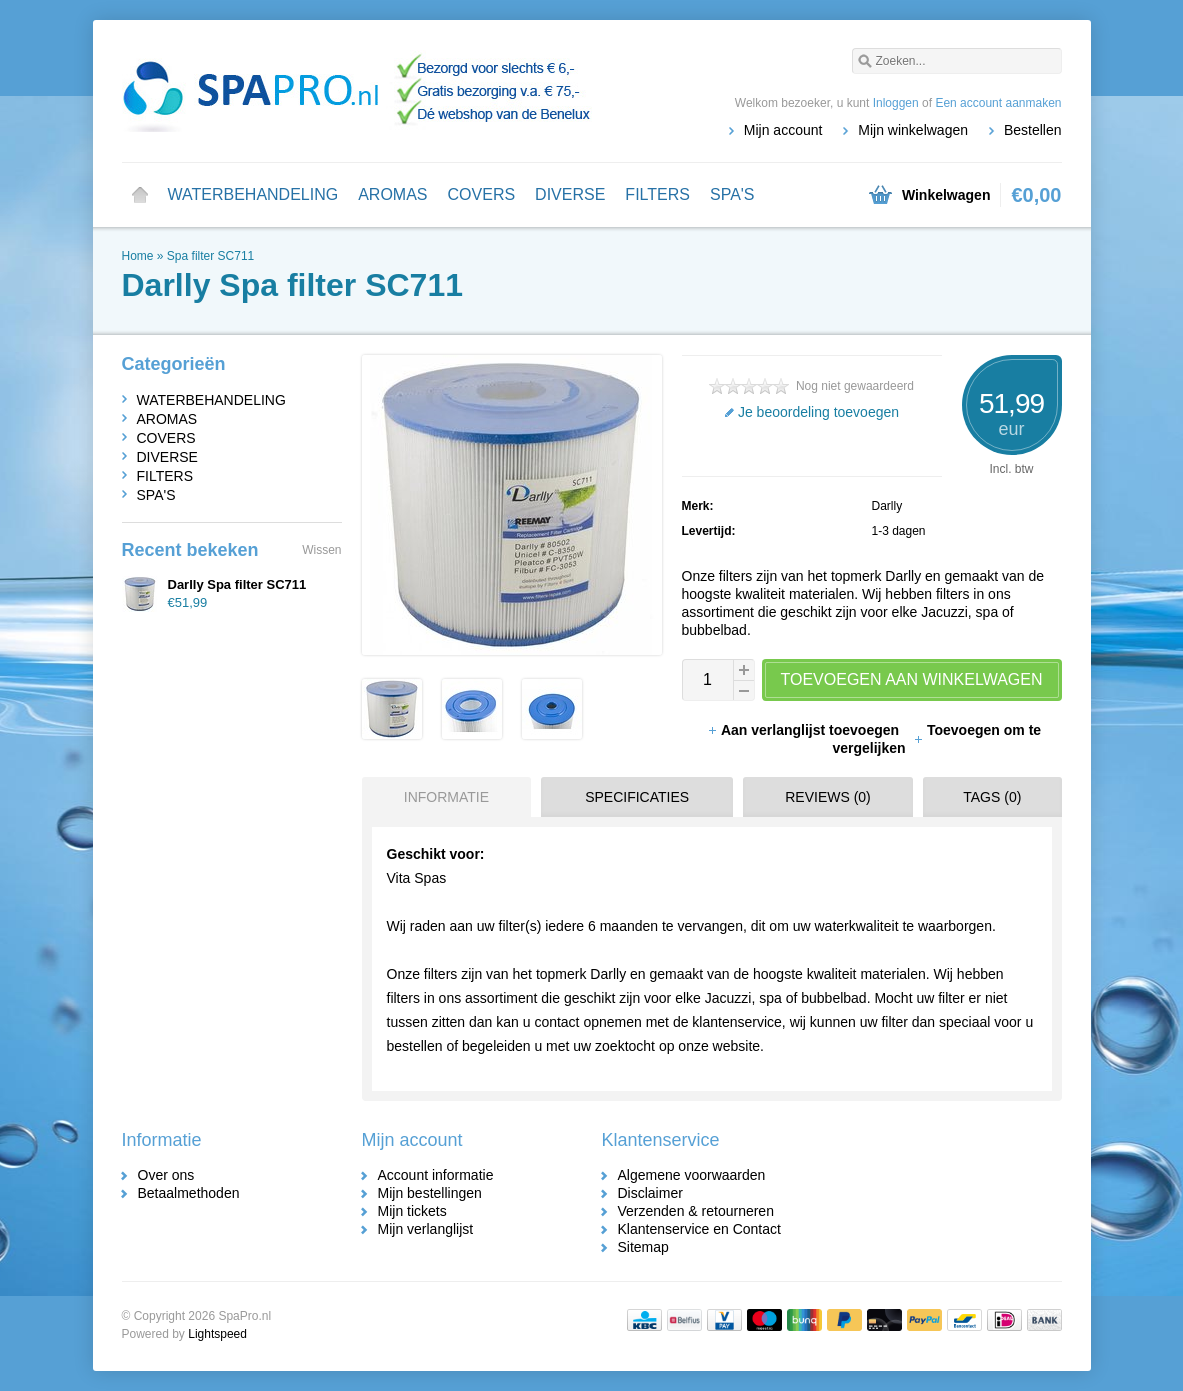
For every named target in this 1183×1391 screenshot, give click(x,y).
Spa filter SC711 (210, 256)
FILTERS (657, 194)
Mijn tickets (412, 1211)
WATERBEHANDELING (253, 194)
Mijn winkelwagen (913, 130)
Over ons (166, 1175)
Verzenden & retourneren (696, 1211)
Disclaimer (650, 1193)
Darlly (887, 506)
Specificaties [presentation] (637, 797)
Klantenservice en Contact (699, 1229)
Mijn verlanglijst (426, 1229)
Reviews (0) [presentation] (828, 797)
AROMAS (392, 194)
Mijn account (783, 130)
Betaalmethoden (189, 1193)
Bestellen (1033, 130)
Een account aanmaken (998, 103)
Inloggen (896, 103)
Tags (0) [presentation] (992, 797)
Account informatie (436, 1175)
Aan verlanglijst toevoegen (805, 730)
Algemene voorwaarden (692, 1175)
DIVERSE (570, 194)
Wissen (321, 550)
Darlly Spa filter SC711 (237, 584)
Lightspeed (217, 1334)
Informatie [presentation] (446, 797)
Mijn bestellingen (430, 1193)
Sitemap (643, 1247)
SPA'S (732, 194)
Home (140, 195)
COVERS (482, 194)
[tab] (442, 797)
